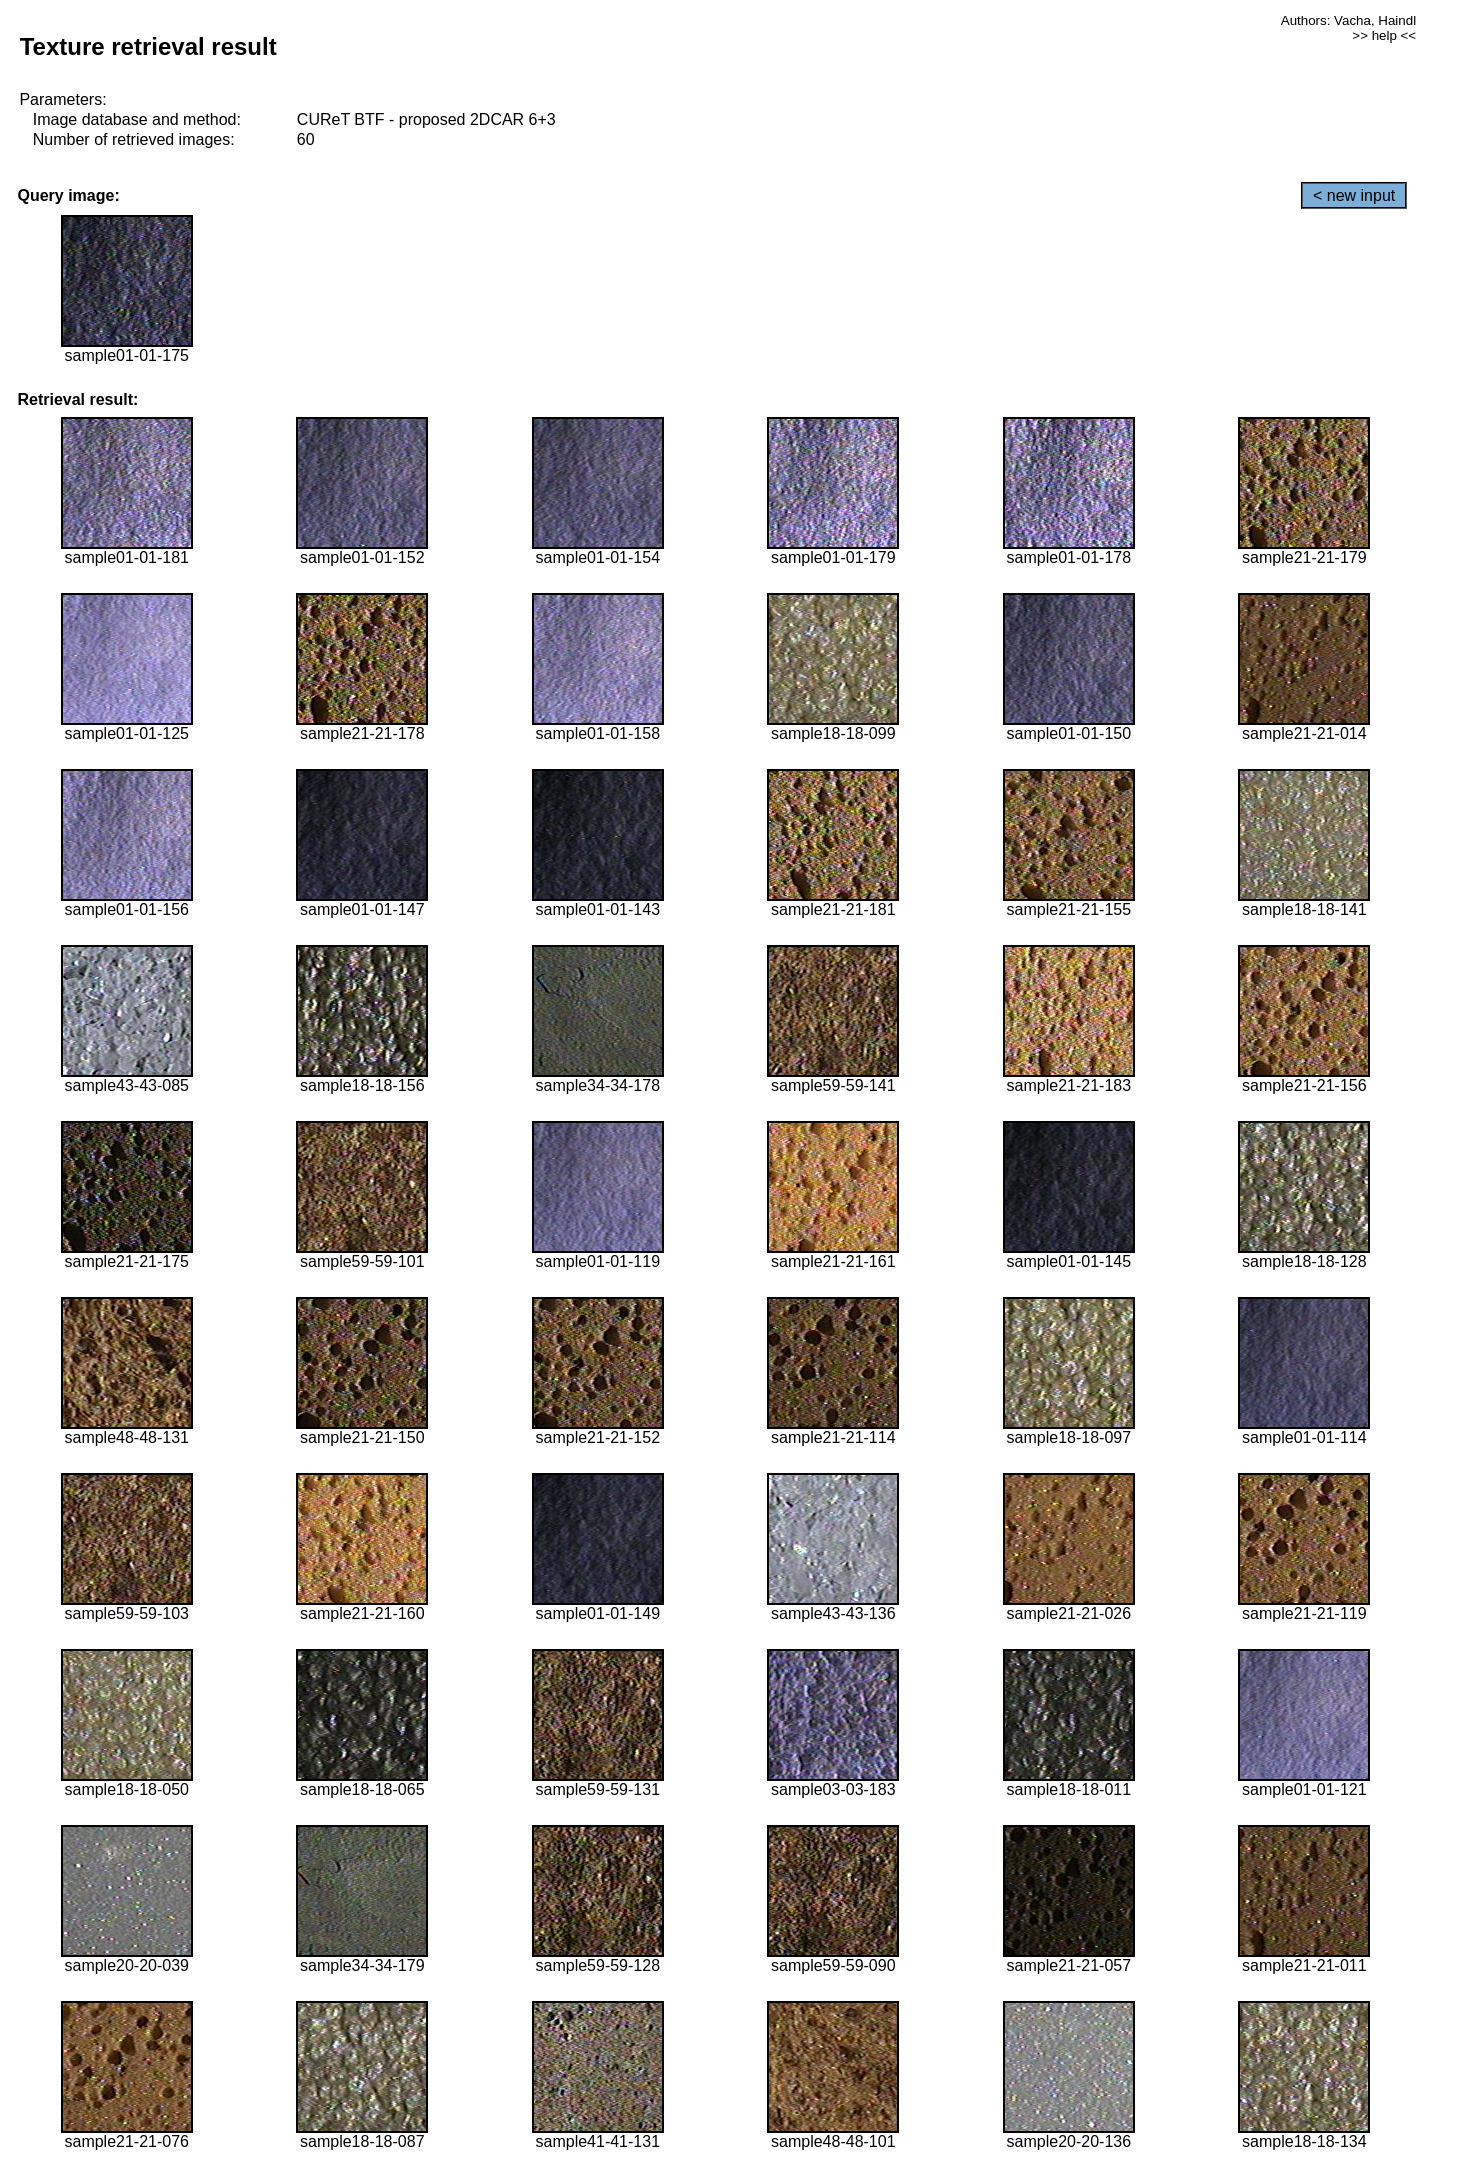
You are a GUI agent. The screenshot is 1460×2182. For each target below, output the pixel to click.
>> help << (1384, 35)
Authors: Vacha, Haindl (1348, 20)
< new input (1354, 195)
